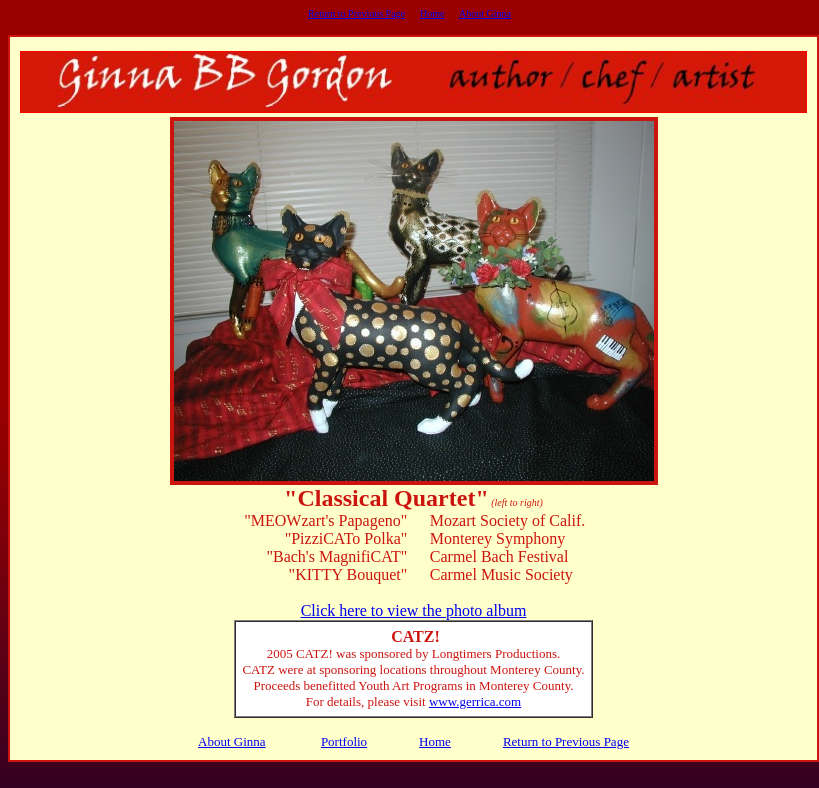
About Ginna (485, 13)
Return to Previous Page (356, 13)
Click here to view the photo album (414, 610)
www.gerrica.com (475, 701)
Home (432, 13)
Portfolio (344, 741)
